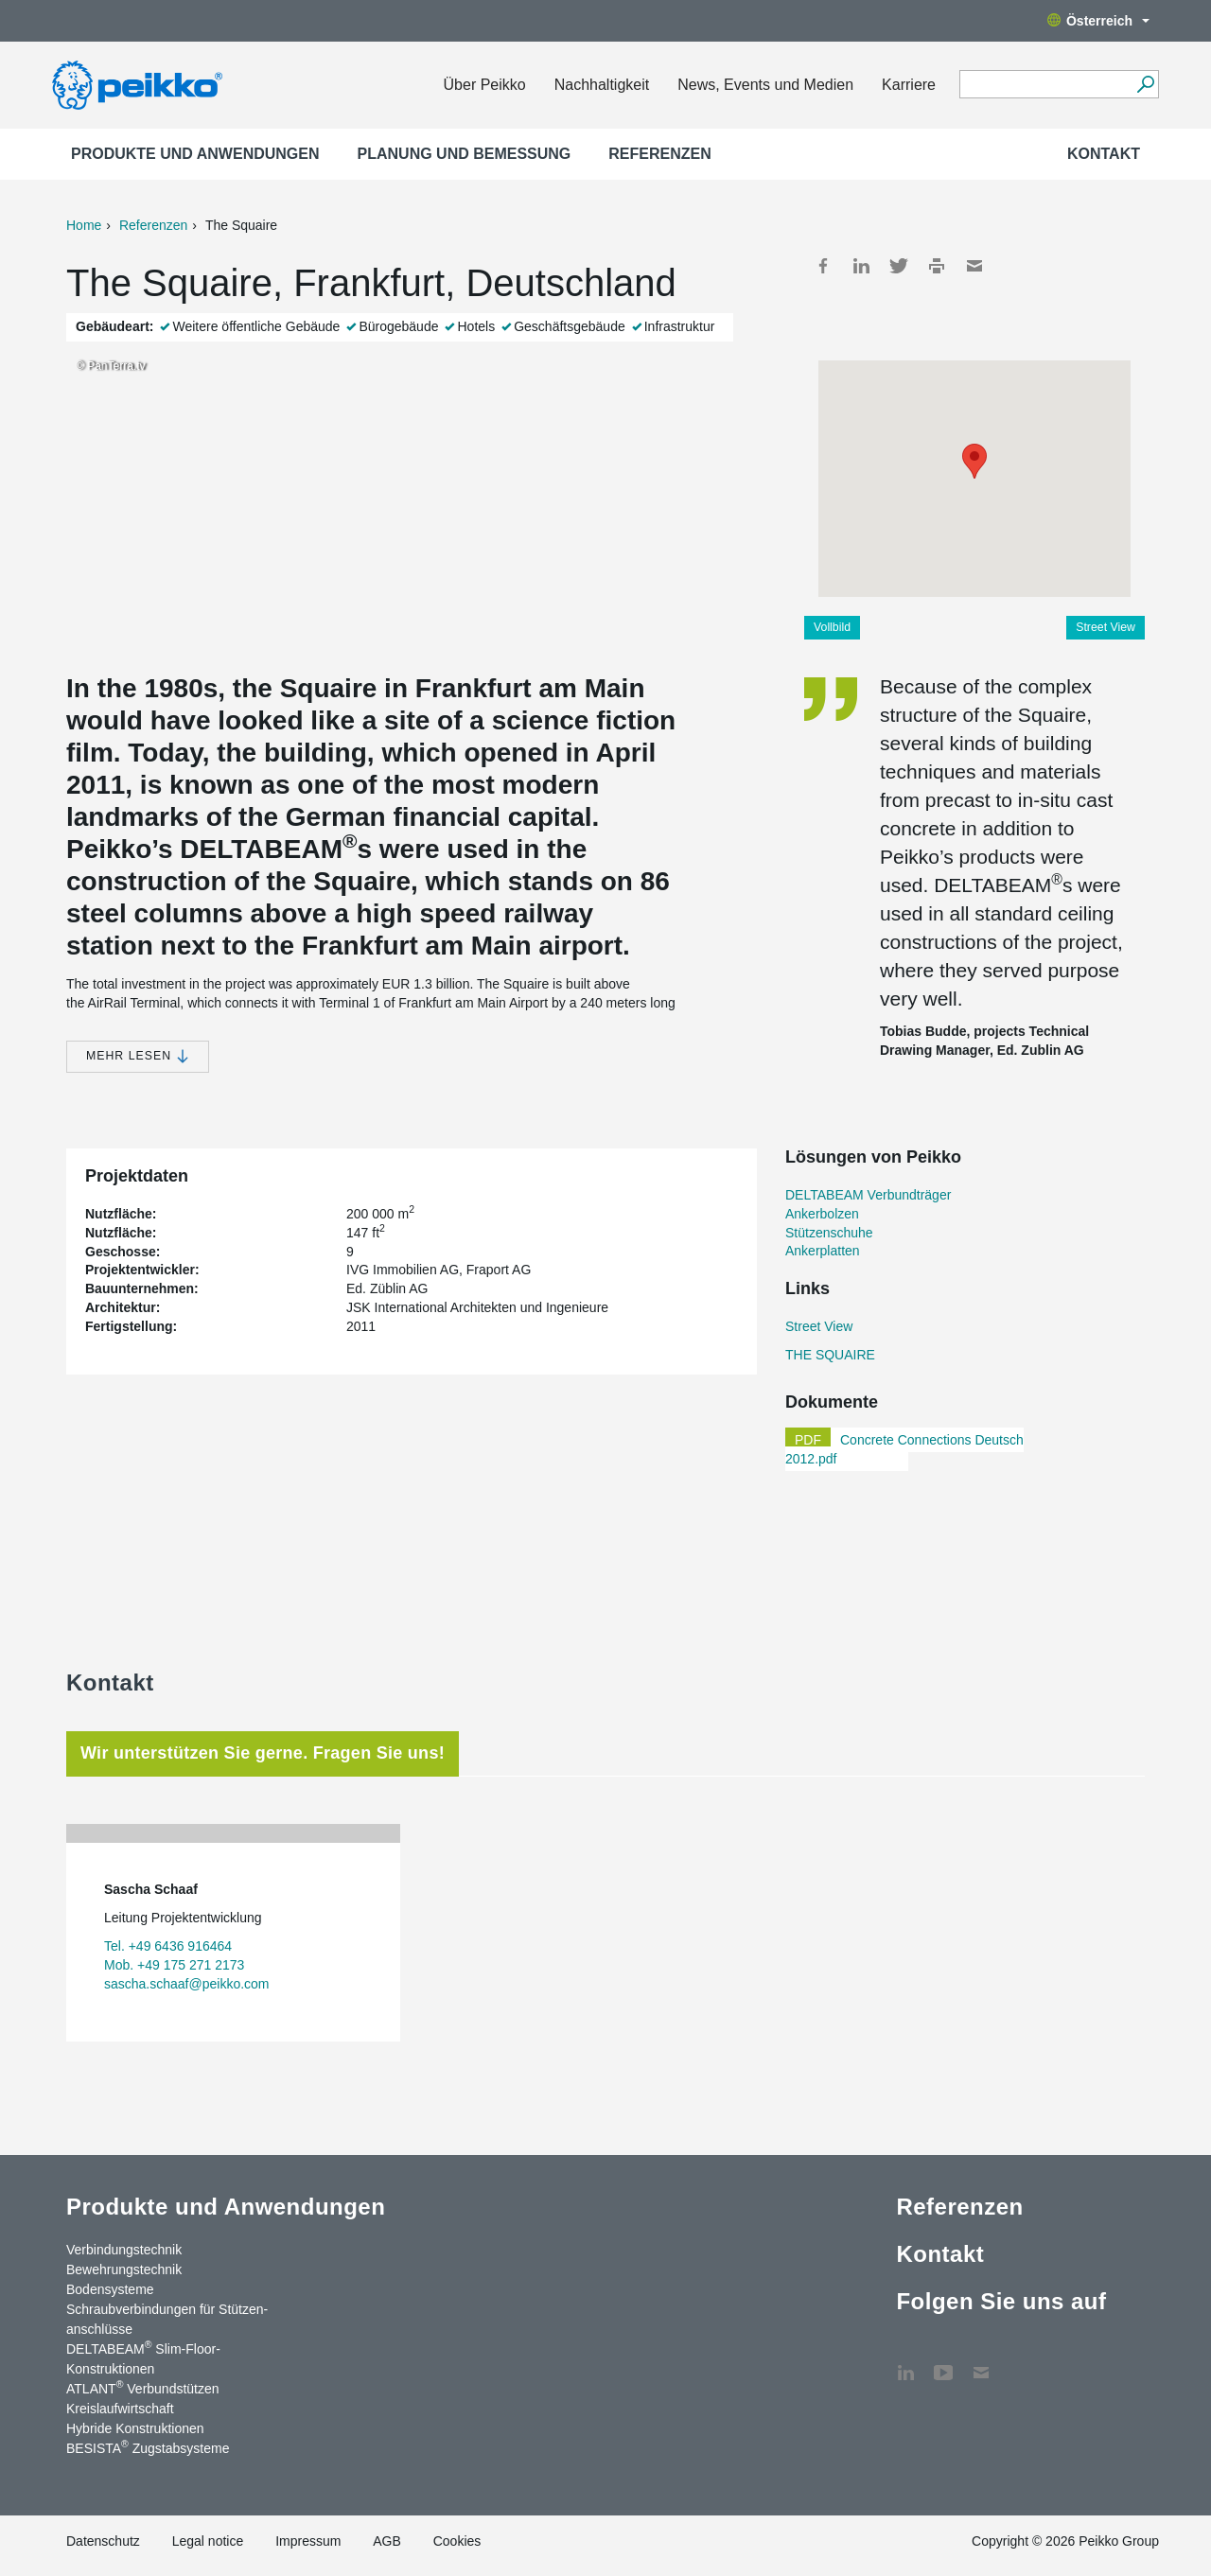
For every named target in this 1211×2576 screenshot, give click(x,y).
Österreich (1098, 20)
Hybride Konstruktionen (135, 2428)
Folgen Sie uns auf (1001, 2301)
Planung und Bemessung (464, 154)
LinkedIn (860, 265)
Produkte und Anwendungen (195, 154)
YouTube (943, 2363)
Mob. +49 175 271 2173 (174, 1964)
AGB (387, 2541)
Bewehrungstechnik (124, 2269)
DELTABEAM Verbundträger (868, 1194)
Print (936, 265)
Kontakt (1103, 154)
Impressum (308, 2541)
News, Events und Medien (765, 85)
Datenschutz (103, 2541)
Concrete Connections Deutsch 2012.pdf (904, 1449)
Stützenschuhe (829, 1232)
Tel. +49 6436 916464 (168, 1946)
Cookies (457, 2541)
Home (83, 225)
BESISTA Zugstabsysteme (147, 2447)
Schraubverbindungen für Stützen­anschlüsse (167, 2319)
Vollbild (832, 627)
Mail (974, 265)
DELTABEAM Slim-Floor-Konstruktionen (143, 2357)
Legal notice (208, 2541)
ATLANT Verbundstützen (142, 2387)
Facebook (823, 265)
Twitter (898, 265)
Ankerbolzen (822, 1213)
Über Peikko (485, 85)
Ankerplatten (822, 1250)
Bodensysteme (110, 2289)
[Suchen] (1145, 84)
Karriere (909, 85)
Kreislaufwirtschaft (120, 2408)
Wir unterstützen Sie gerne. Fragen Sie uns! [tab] (262, 1753)
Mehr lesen (137, 1056)
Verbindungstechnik (124, 2249)
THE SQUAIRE (830, 1354)
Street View (1105, 627)
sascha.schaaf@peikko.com (187, 1983)
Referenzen (659, 154)
